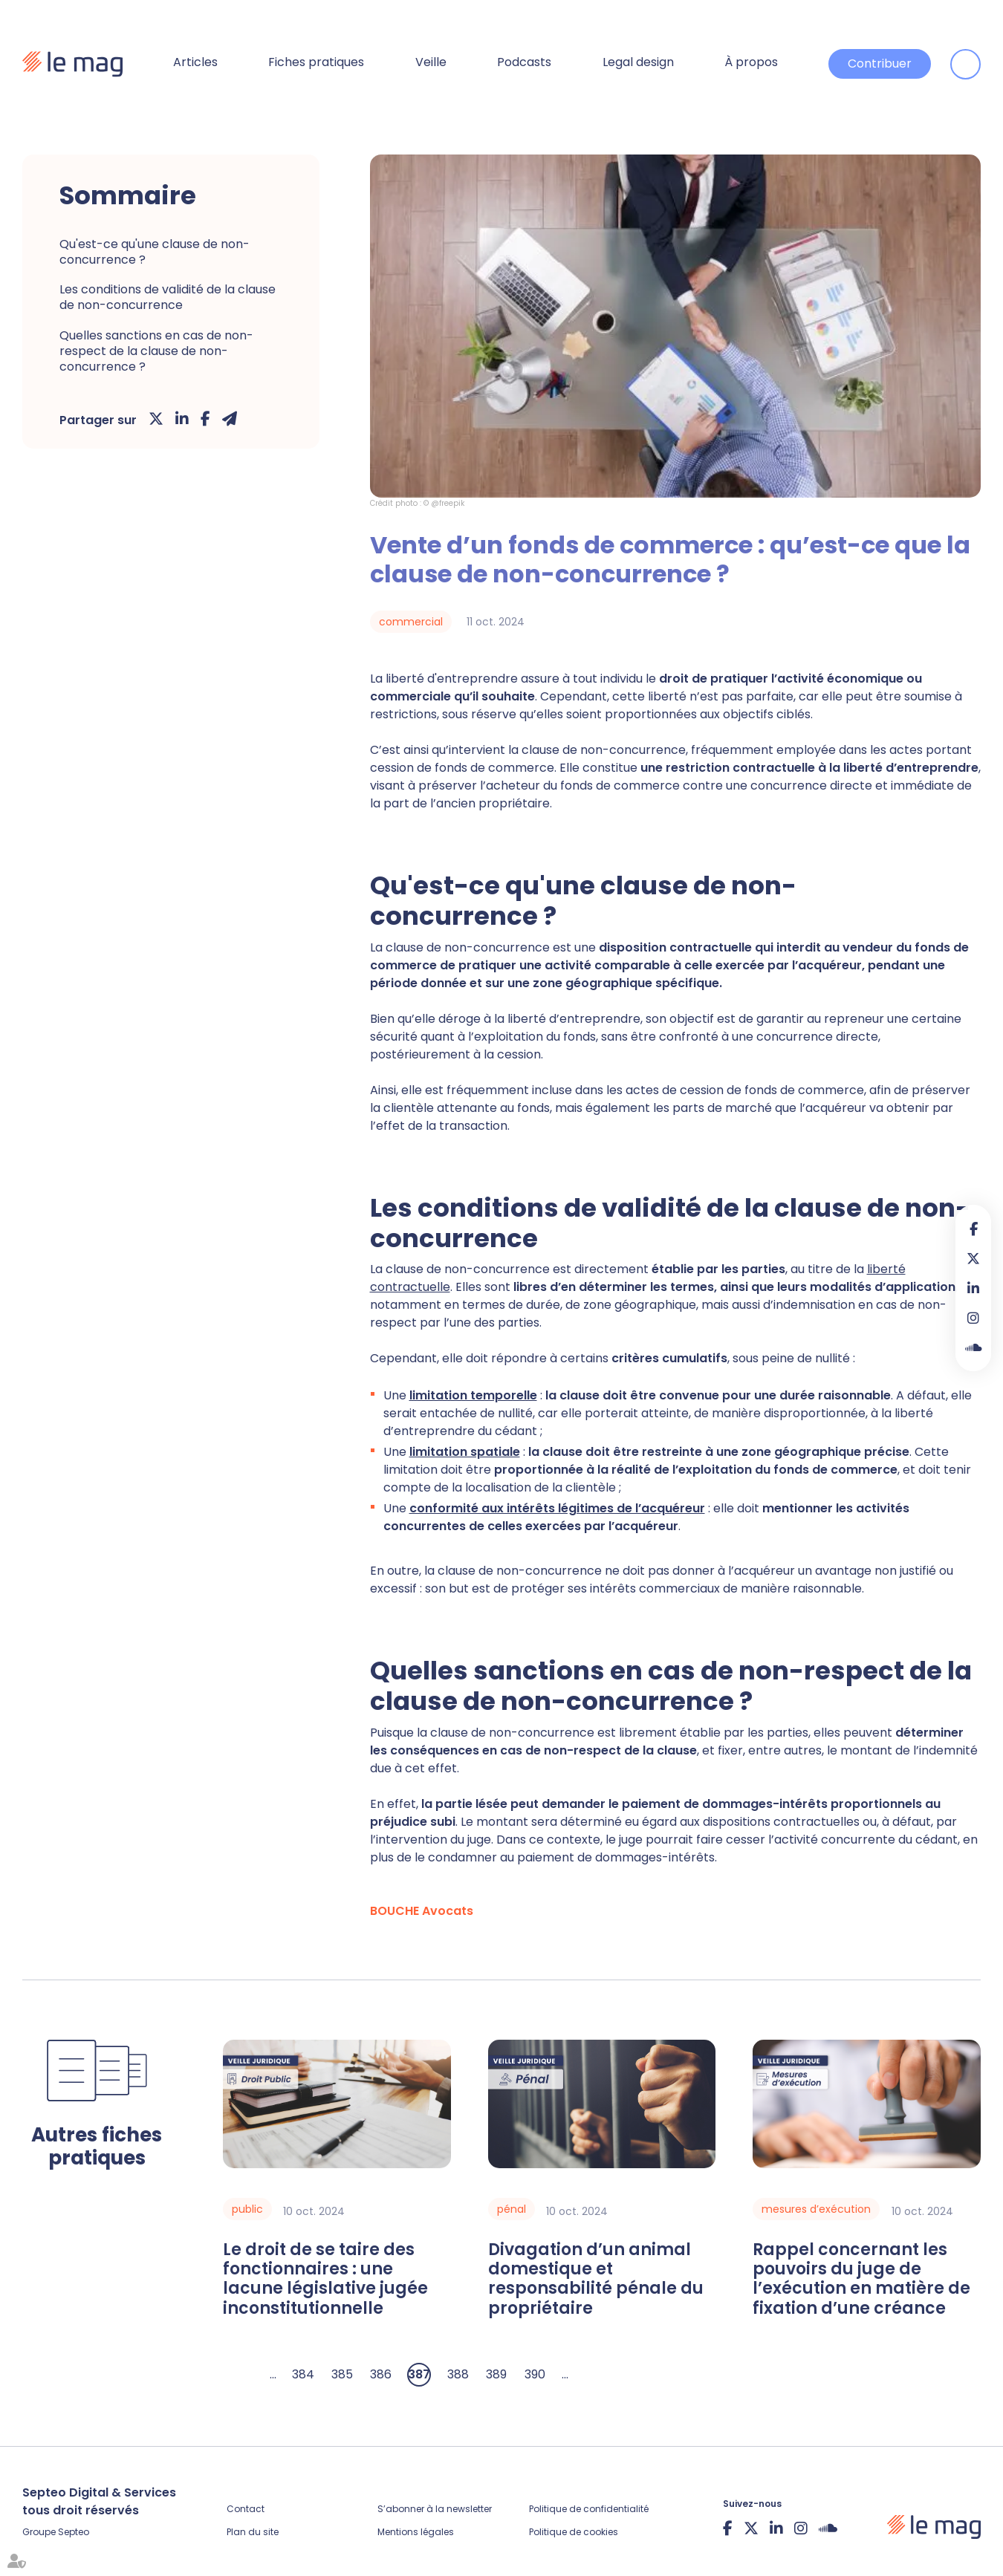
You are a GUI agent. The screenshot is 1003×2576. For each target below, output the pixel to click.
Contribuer (880, 63)
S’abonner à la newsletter (434, 2508)
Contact (245, 2508)
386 (381, 2374)
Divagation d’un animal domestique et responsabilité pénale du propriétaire (596, 2279)
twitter (973, 1258)
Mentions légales (415, 2531)
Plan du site (253, 2531)
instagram (973, 1318)
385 (342, 2374)
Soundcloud (973, 1347)
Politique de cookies (573, 2531)
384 (303, 2374)
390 (535, 2374)
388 (458, 2374)
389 (496, 2374)
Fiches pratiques (316, 62)
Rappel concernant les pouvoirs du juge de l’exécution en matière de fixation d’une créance (861, 2279)
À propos (751, 62)
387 (419, 2374)
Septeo (73, 2531)
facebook (973, 1228)
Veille (431, 62)
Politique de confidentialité (589, 2508)
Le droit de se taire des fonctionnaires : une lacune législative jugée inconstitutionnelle (325, 2279)
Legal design (638, 62)
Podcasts (524, 62)
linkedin (973, 1288)
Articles (195, 62)
